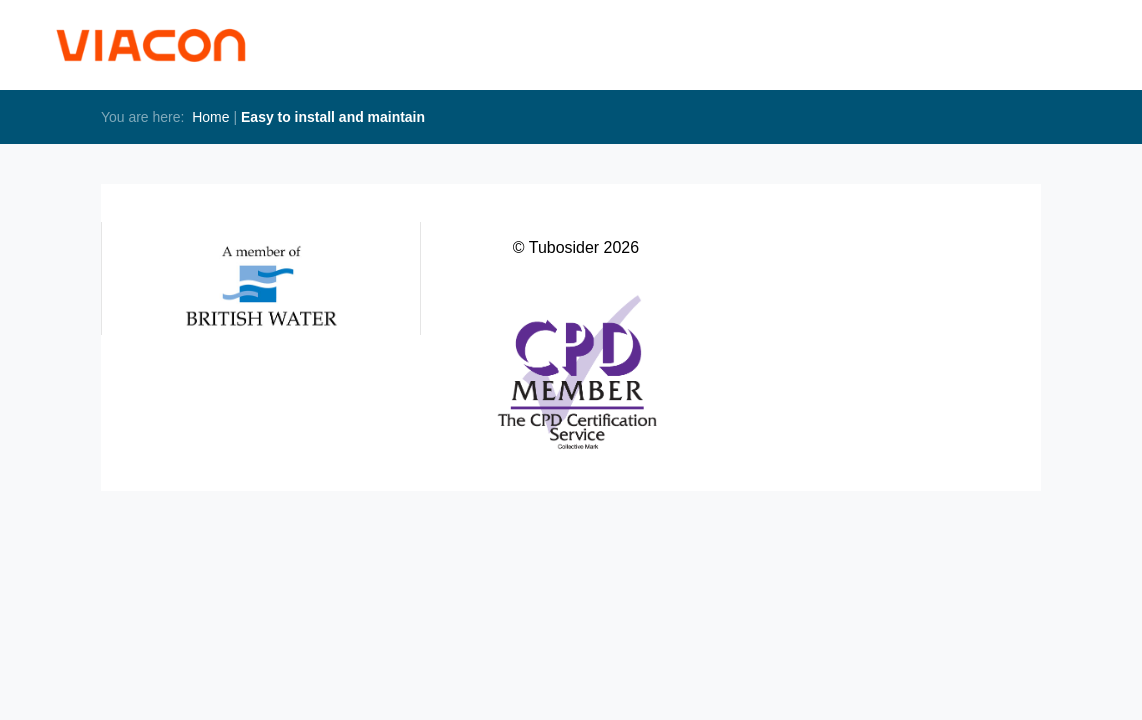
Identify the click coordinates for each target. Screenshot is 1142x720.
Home (210, 117)
